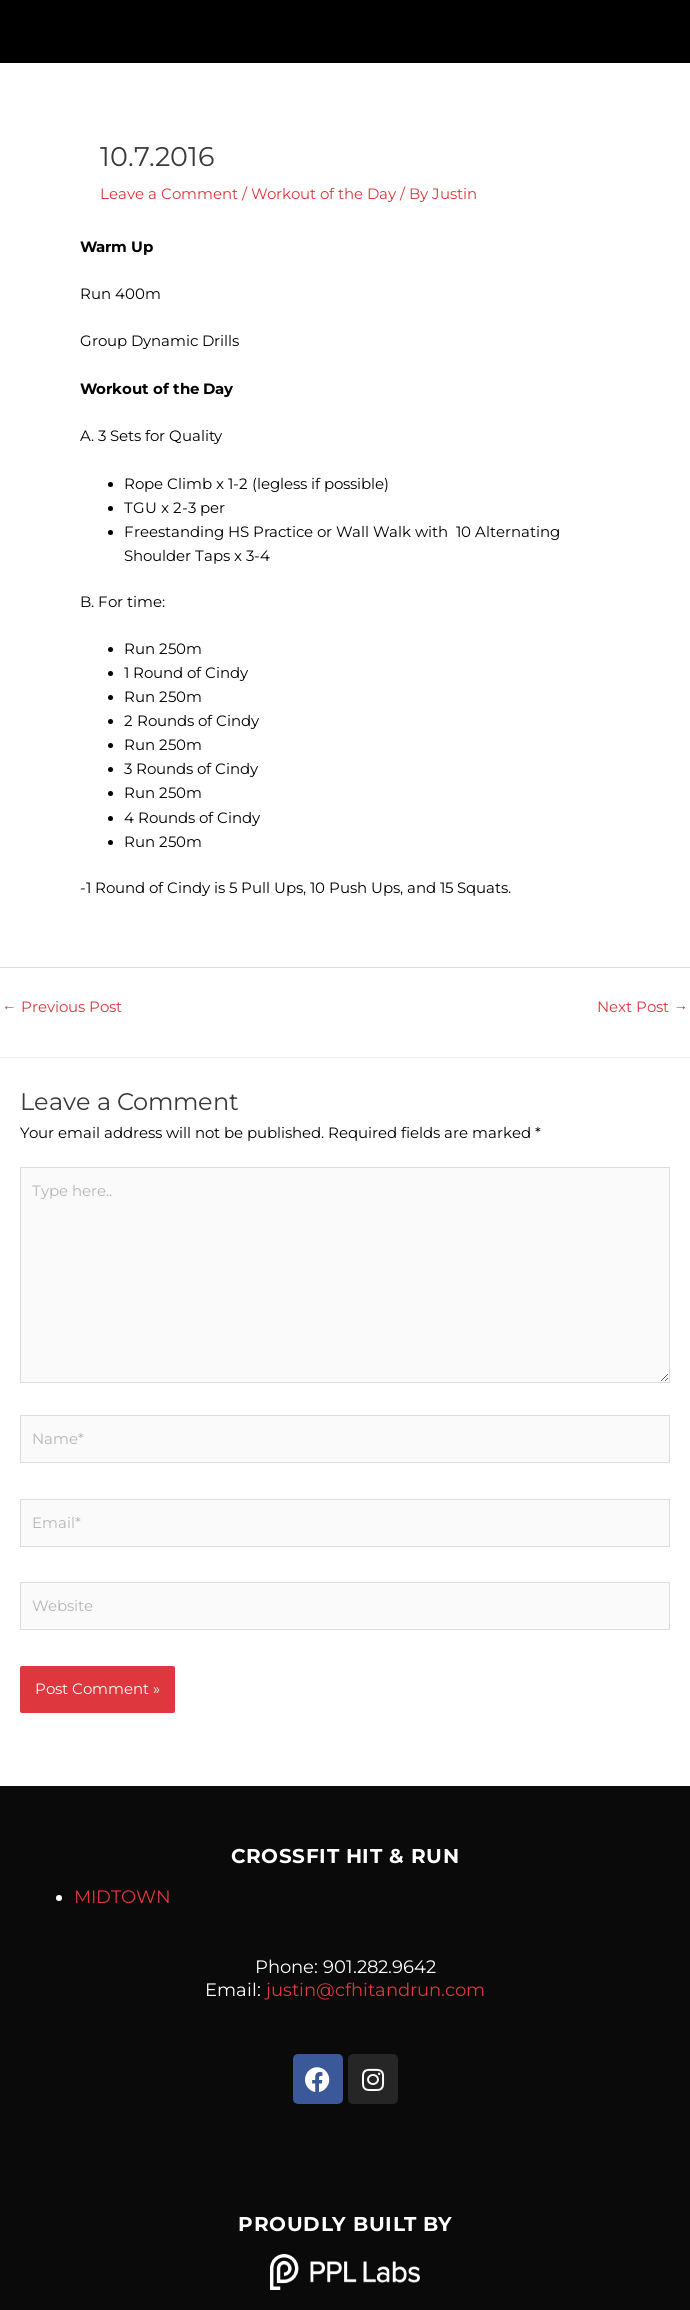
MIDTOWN (122, 1897)
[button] (344, 26)
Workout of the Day (323, 194)
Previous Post (62, 1007)
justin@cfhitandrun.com (375, 1990)
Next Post (642, 1007)
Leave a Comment (169, 194)
